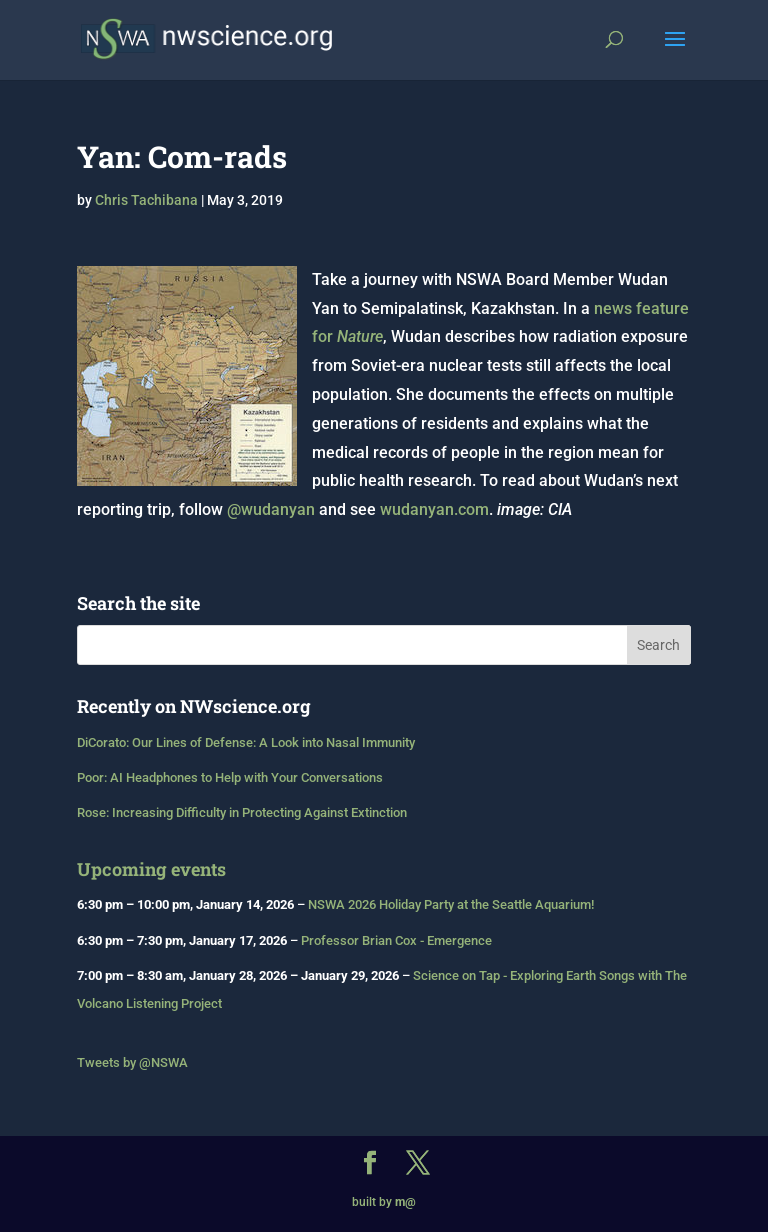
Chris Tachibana (146, 200)
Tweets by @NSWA (132, 1062)
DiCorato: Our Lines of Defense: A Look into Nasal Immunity (246, 742)
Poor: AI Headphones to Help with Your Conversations (230, 777)
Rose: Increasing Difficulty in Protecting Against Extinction (242, 812)
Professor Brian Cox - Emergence (396, 940)
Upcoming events (151, 869)
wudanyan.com (434, 509)
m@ (405, 1202)
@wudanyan (271, 509)
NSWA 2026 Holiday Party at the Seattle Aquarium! (451, 904)
